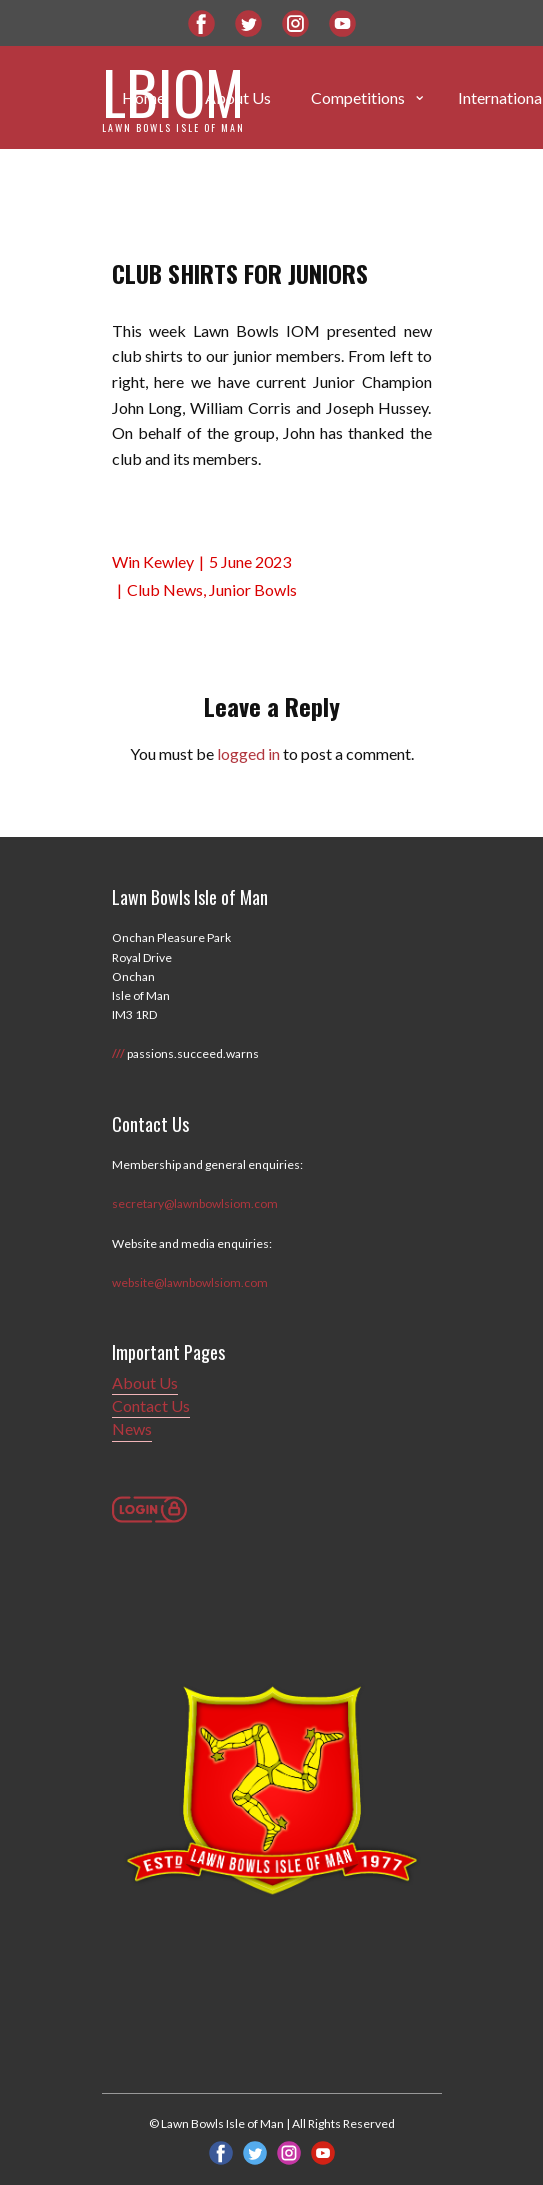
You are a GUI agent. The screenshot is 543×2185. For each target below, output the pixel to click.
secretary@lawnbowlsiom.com (195, 1203)
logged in (248, 753)
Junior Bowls (253, 589)
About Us (145, 1382)
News (132, 1428)
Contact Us (151, 1405)
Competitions (358, 97)
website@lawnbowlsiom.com (190, 1282)
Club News (165, 589)
